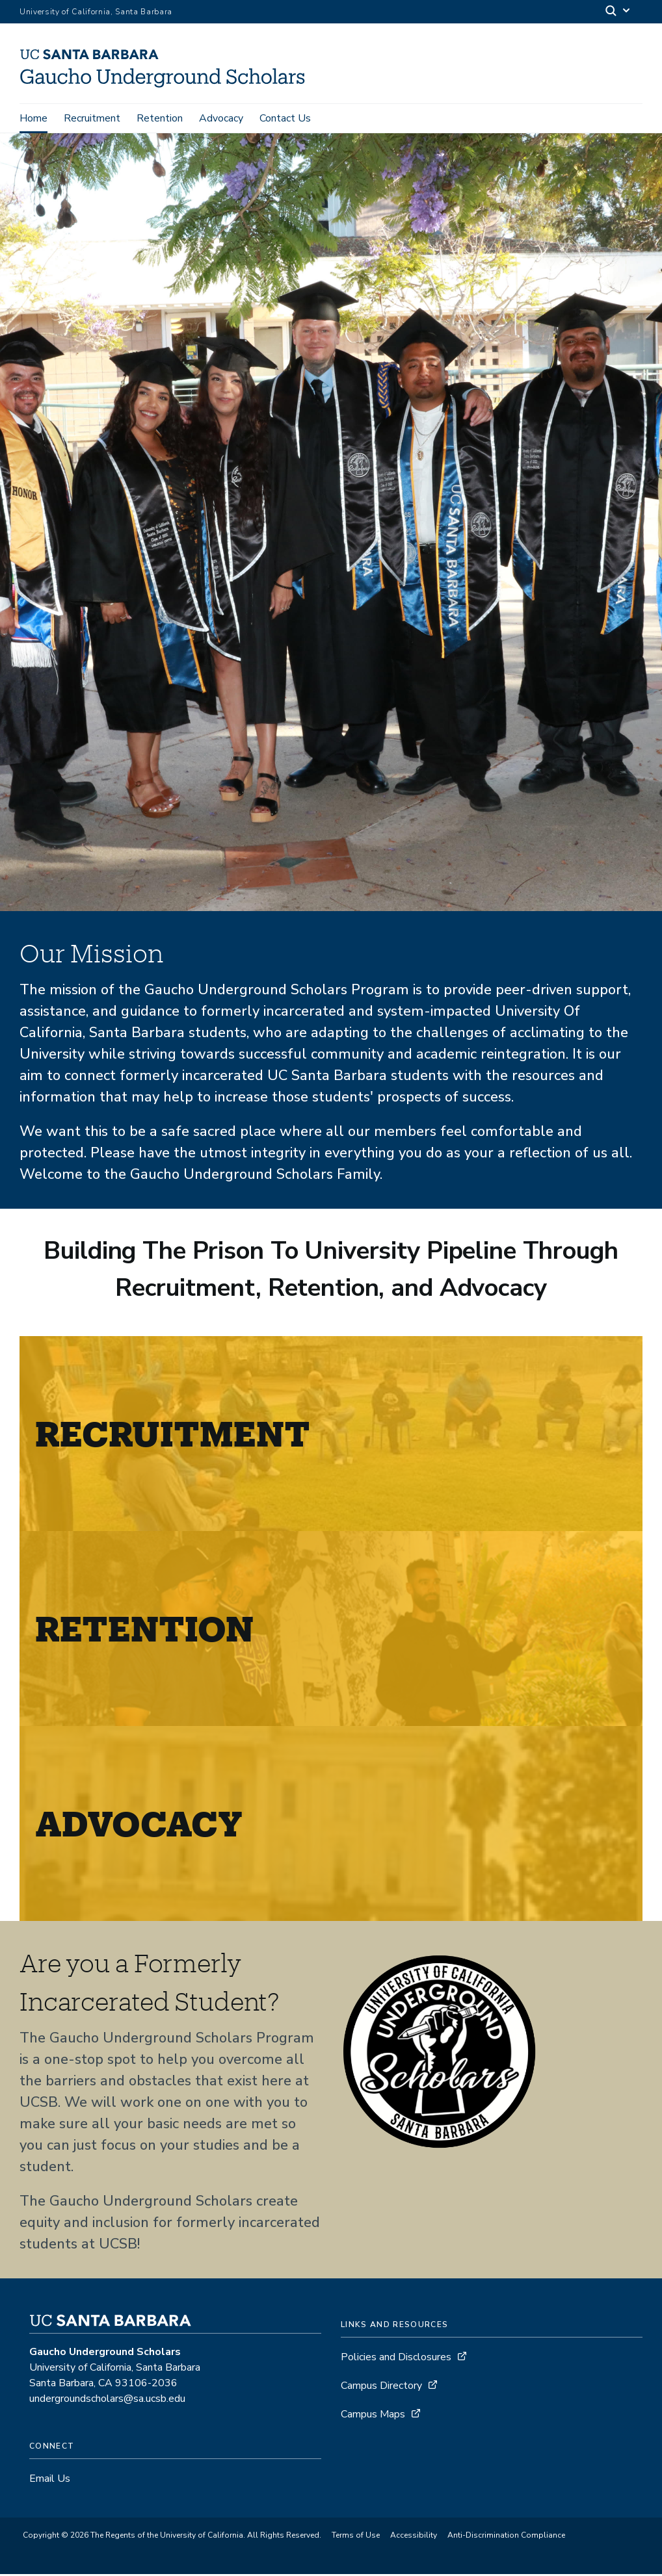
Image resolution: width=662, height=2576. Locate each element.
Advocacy (221, 118)
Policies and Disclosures (396, 2359)
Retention (160, 118)
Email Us (49, 2480)
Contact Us (285, 118)
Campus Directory (381, 2387)
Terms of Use (356, 2537)
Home (33, 118)
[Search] (618, 12)
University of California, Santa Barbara (96, 11)
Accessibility (413, 2537)
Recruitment (92, 118)
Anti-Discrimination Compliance (506, 2537)
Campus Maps (373, 2416)
